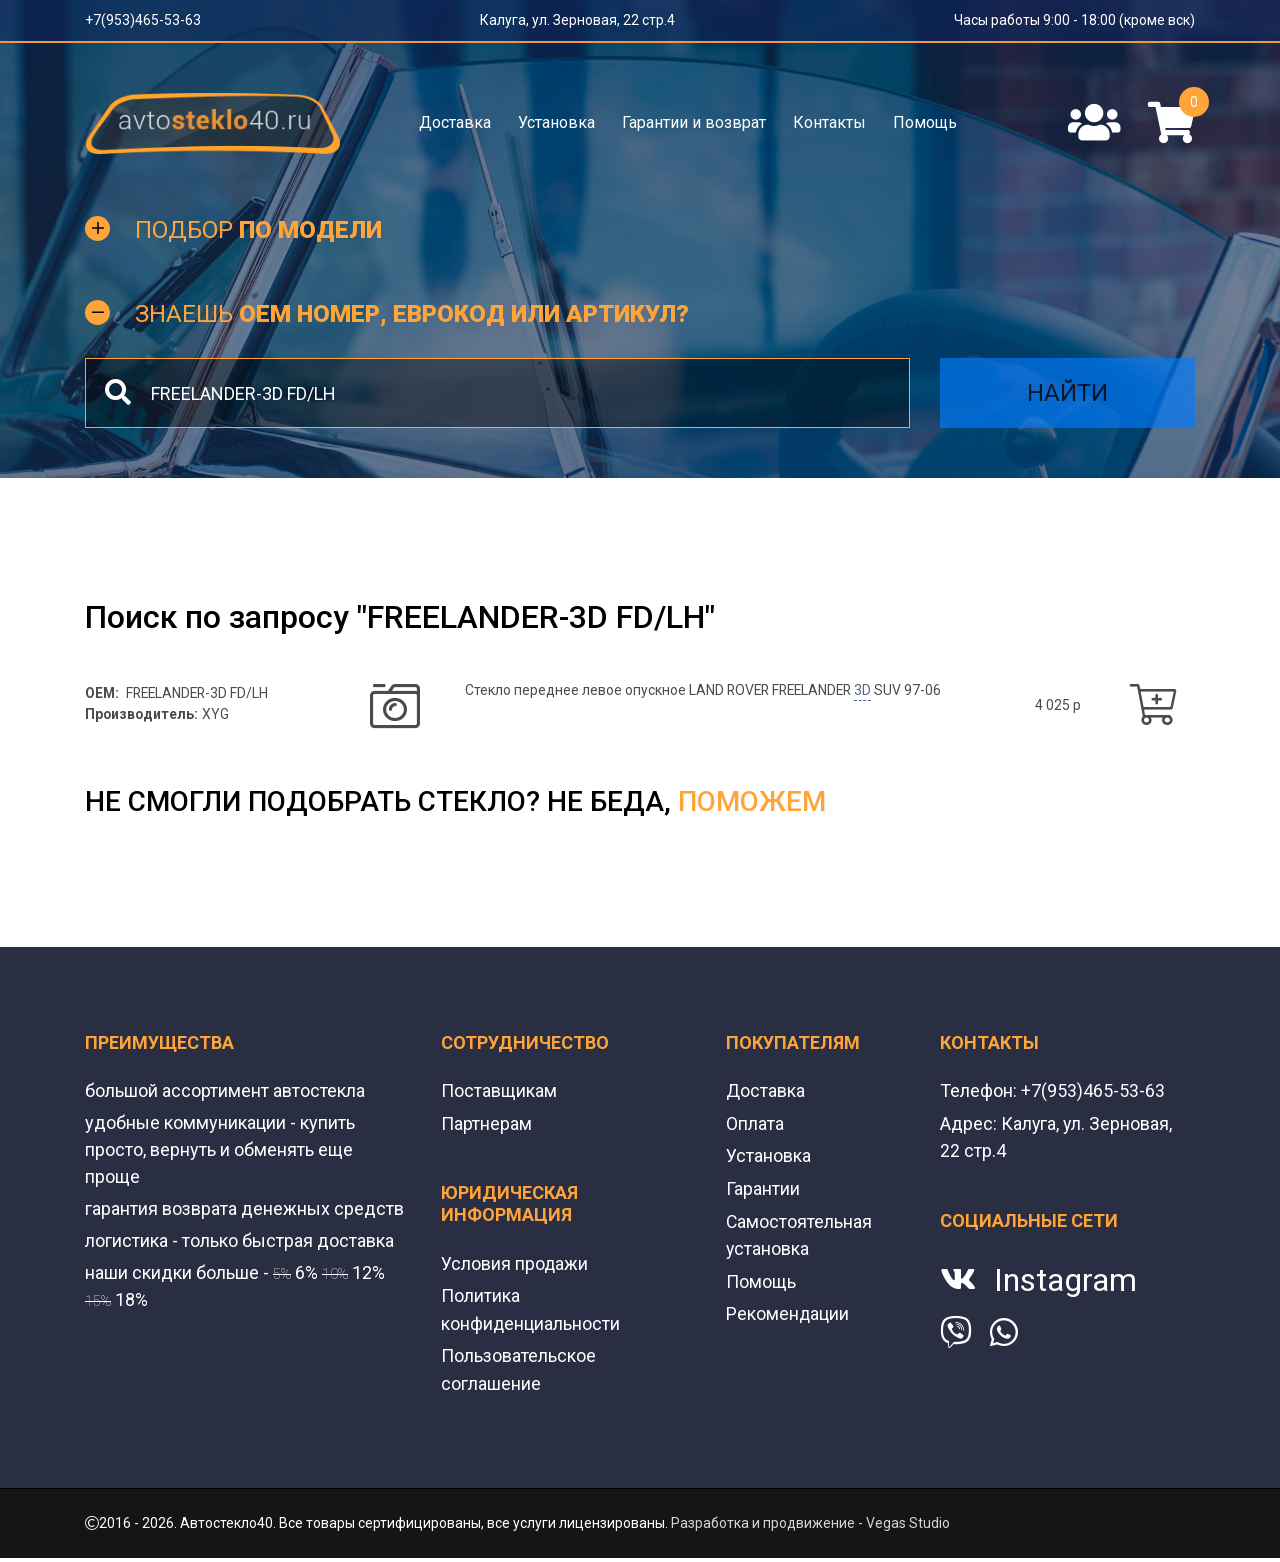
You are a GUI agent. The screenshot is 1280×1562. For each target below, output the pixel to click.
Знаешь (412, 316)
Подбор (258, 232)
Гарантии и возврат (694, 122)
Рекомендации (788, 1312)
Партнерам (486, 1125)
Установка (556, 122)
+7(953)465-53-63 (143, 20)
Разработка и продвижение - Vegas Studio (810, 1521)
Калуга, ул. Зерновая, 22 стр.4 (577, 20)
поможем (752, 804)
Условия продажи (515, 1264)
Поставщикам (499, 1093)
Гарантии (763, 1189)
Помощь (925, 122)
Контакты (829, 122)
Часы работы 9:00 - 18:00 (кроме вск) (1074, 20)
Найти (1067, 396)
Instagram (1065, 1281)
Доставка (455, 122)
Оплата (755, 1125)
